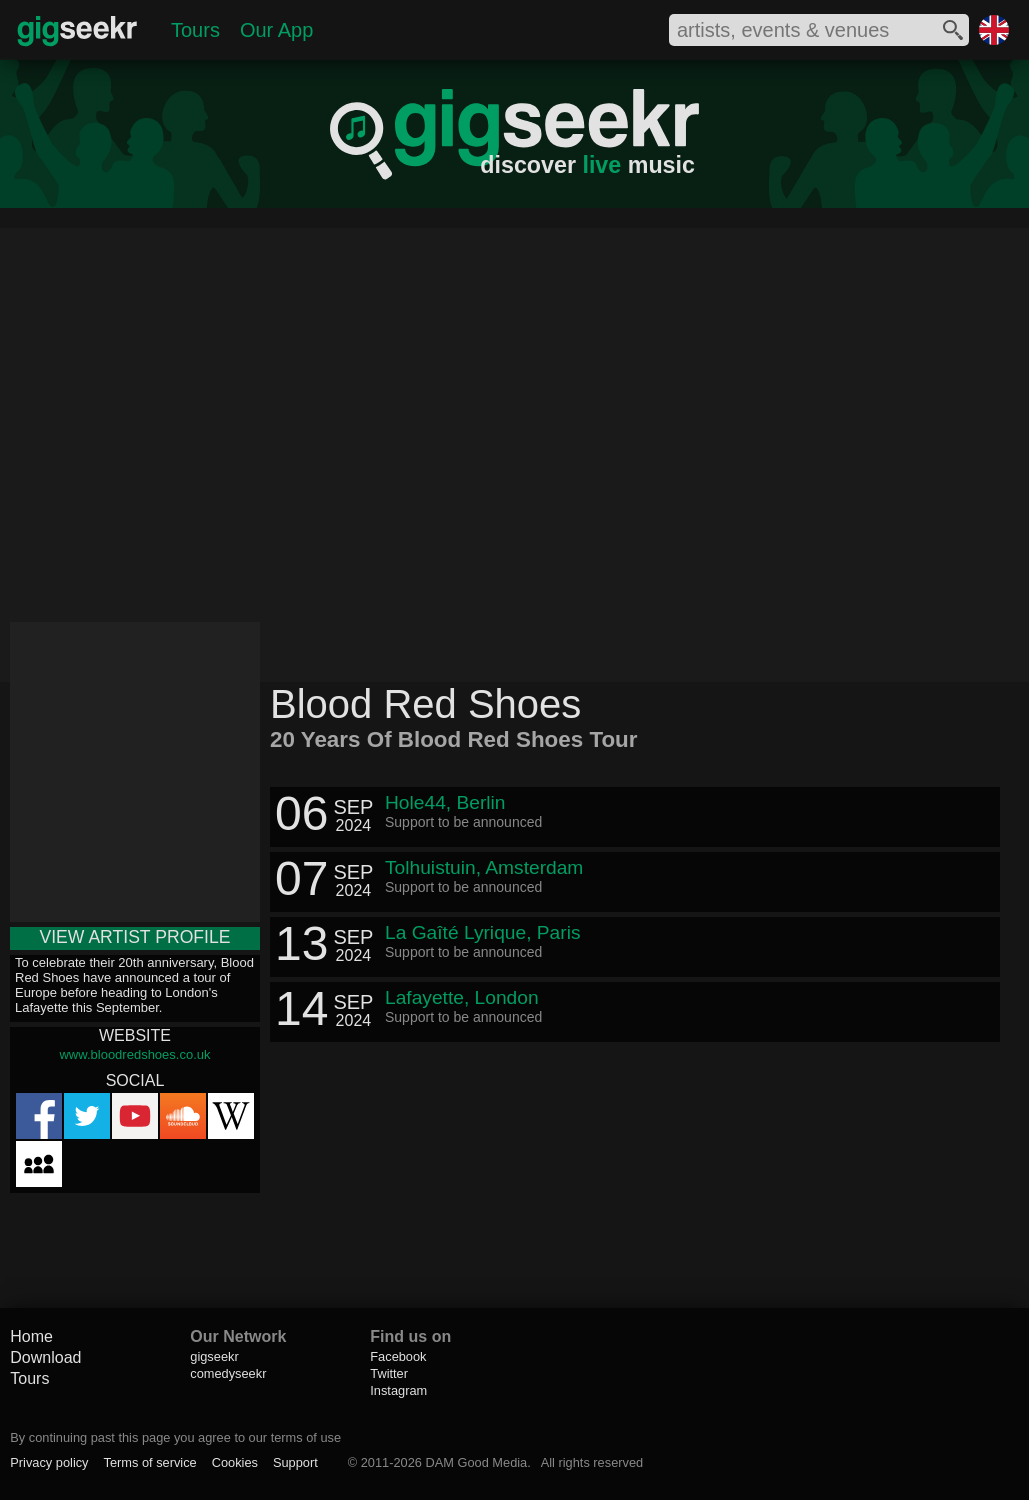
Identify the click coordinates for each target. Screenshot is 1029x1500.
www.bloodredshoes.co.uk (134, 1054)
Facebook (398, 1356)
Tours (195, 30)
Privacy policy (49, 1462)
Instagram (398, 1390)
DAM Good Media (477, 1462)
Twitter (389, 1373)
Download (45, 1357)
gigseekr (214, 1356)
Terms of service (150, 1462)
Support (295, 1462)
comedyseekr (228, 1373)
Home (31, 1336)
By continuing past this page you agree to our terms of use (175, 1437)
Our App (276, 30)
